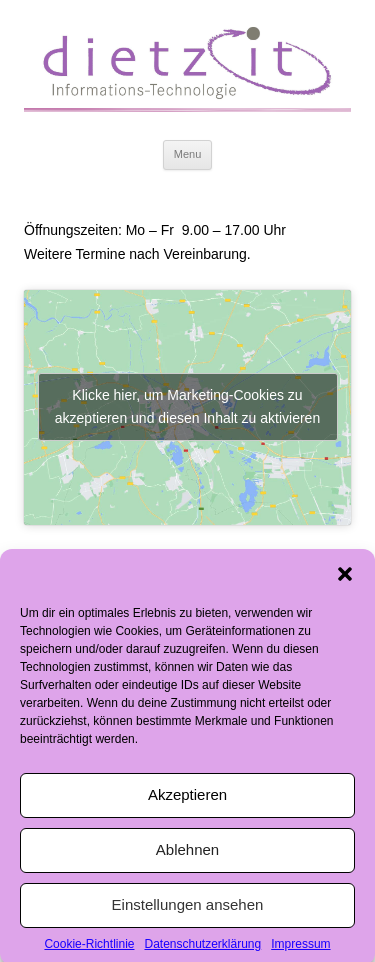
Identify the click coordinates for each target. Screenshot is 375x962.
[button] (345, 579)
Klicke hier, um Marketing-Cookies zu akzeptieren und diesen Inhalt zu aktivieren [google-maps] (187, 406)
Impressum (300, 949)
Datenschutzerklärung (202, 949)
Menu (188, 154)
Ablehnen (187, 854)
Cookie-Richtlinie (89, 949)
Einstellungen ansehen (188, 909)
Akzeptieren (187, 799)
